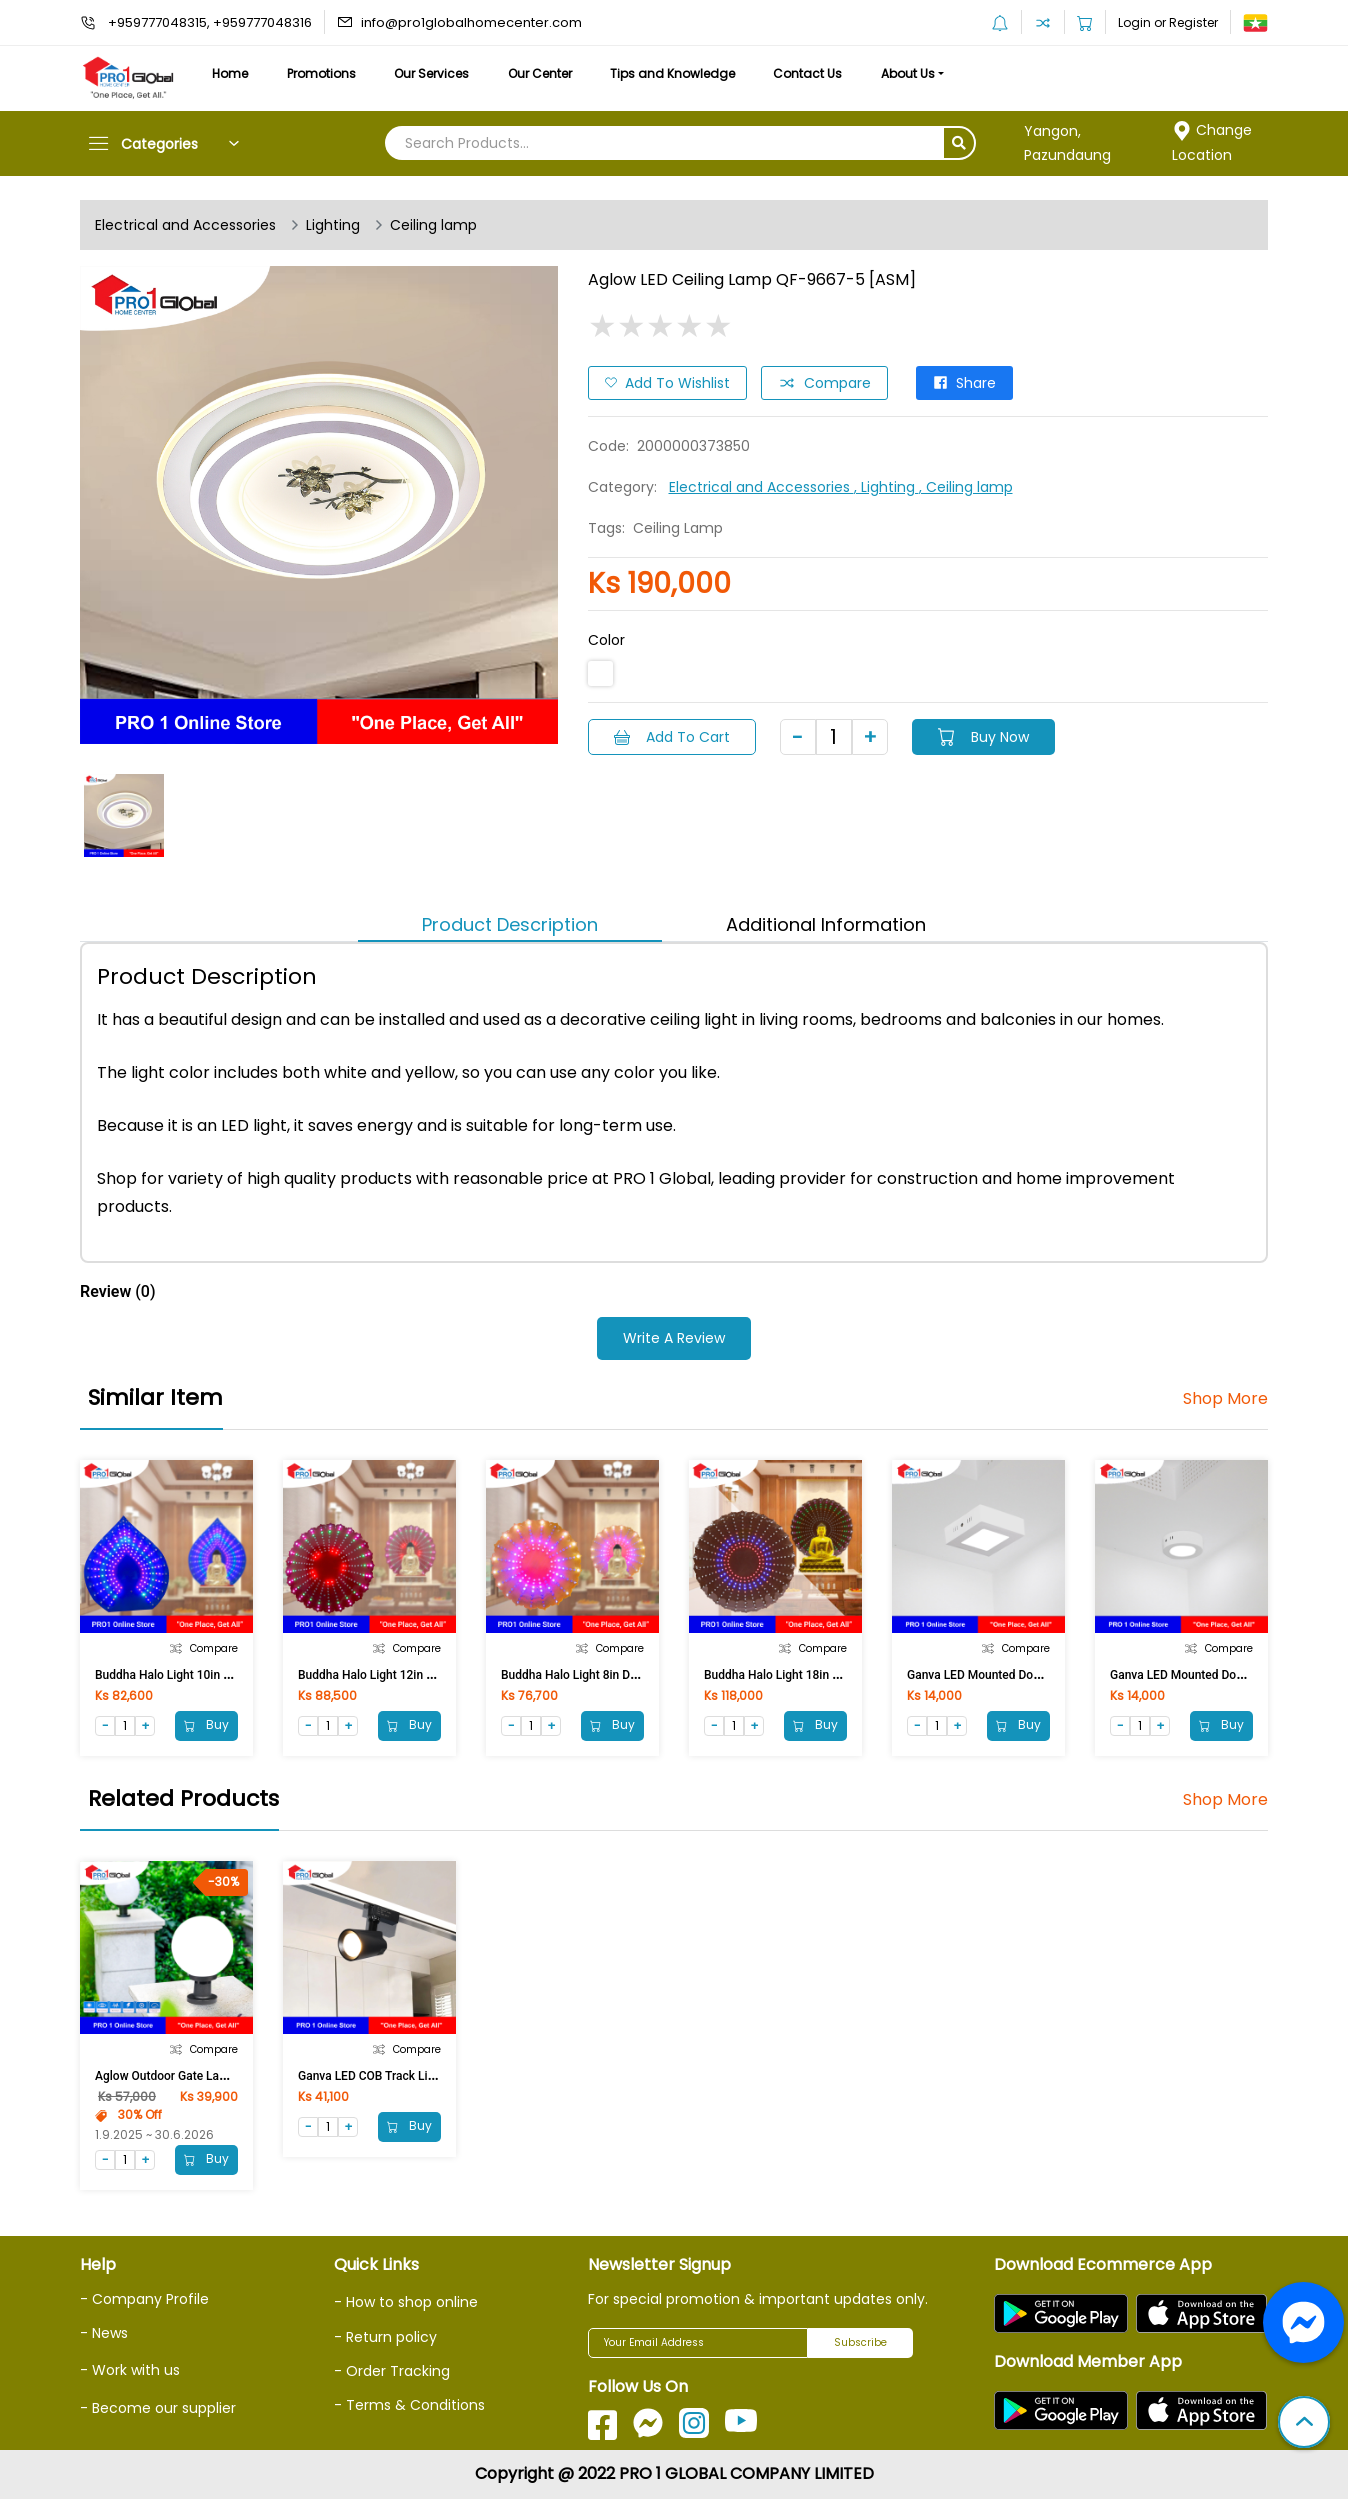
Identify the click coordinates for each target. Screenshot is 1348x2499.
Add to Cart (672, 737)
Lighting (333, 225)
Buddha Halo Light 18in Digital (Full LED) (812, 1675)
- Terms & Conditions (409, 2405)
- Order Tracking (392, 2371)
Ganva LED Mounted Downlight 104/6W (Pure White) (1047, 1675)
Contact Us (807, 73)
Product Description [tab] (510, 924)
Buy (206, 1724)
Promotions (321, 73)
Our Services (431, 73)
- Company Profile (144, 2299)
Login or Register (1168, 22)
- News (104, 2333)
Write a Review (674, 1338)
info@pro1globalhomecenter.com (471, 22)
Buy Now (983, 737)
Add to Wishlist (667, 383)
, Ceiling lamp (966, 487)
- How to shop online (406, 2302)
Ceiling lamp (433, 225)
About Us (908, 73)
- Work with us (130, 2370)
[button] (1304, 2424)
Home (230, 73)
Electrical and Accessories (185, 225)
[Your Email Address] (698, 2343)
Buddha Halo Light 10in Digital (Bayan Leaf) (211, 1675)
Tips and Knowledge (672, 73)
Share (964, 383)
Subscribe (860, 2342)
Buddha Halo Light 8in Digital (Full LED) (606, 1675)
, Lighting (886, 487)
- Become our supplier (158, 2408)
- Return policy (385, 2337)
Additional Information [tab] (826, 924)
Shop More (1225, 1399)
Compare (824, 383)
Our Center (540, 73)
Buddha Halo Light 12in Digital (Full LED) (406, 1675)
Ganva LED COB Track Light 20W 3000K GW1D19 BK (438, 2076)
